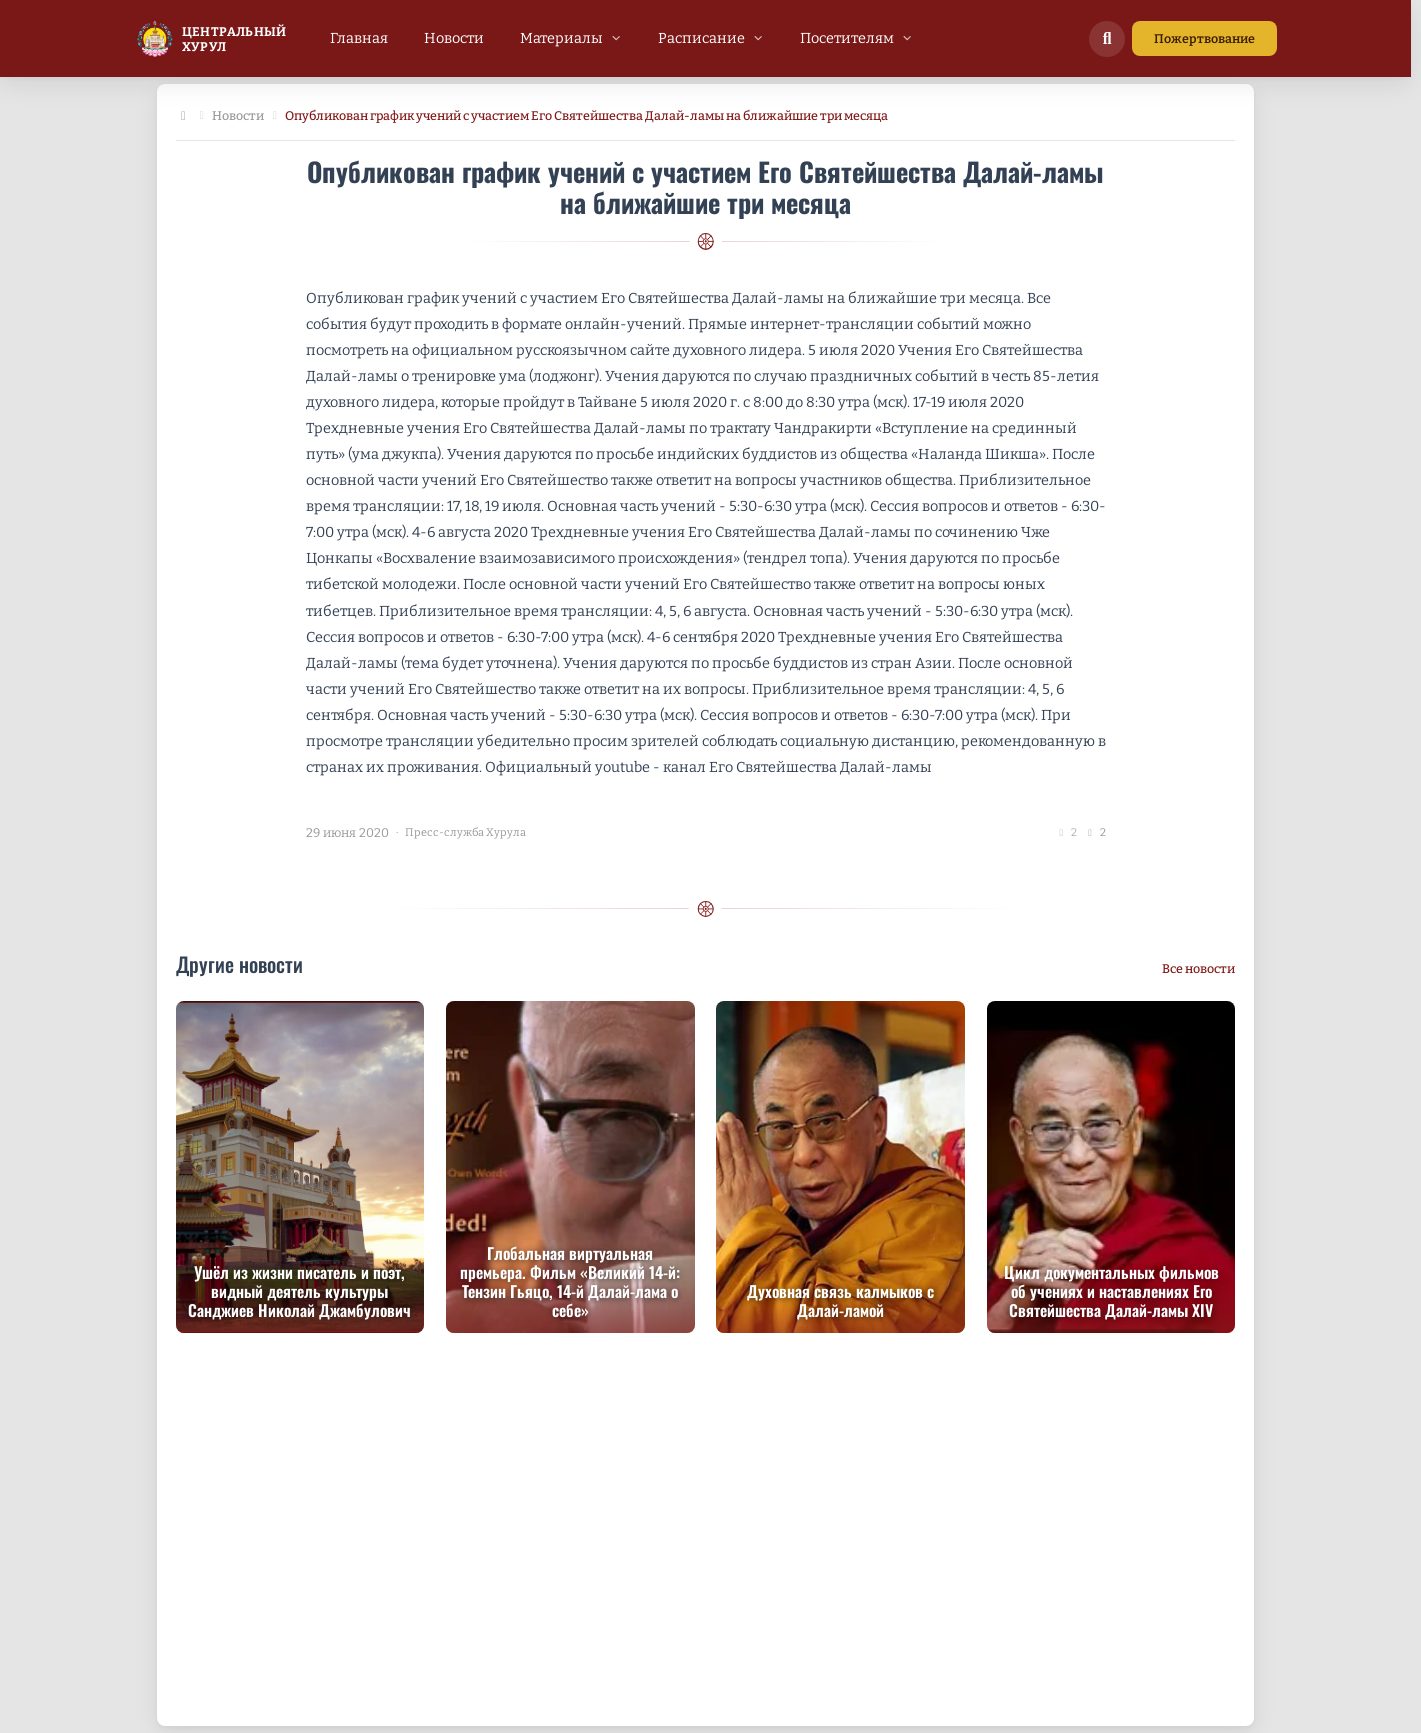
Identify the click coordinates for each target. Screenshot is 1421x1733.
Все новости (1198, 968)
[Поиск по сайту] (1107, 39)
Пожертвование (1204, 38)
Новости (238, 115)
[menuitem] (358, 38)
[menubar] (621, 38)
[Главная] (184, 116)
